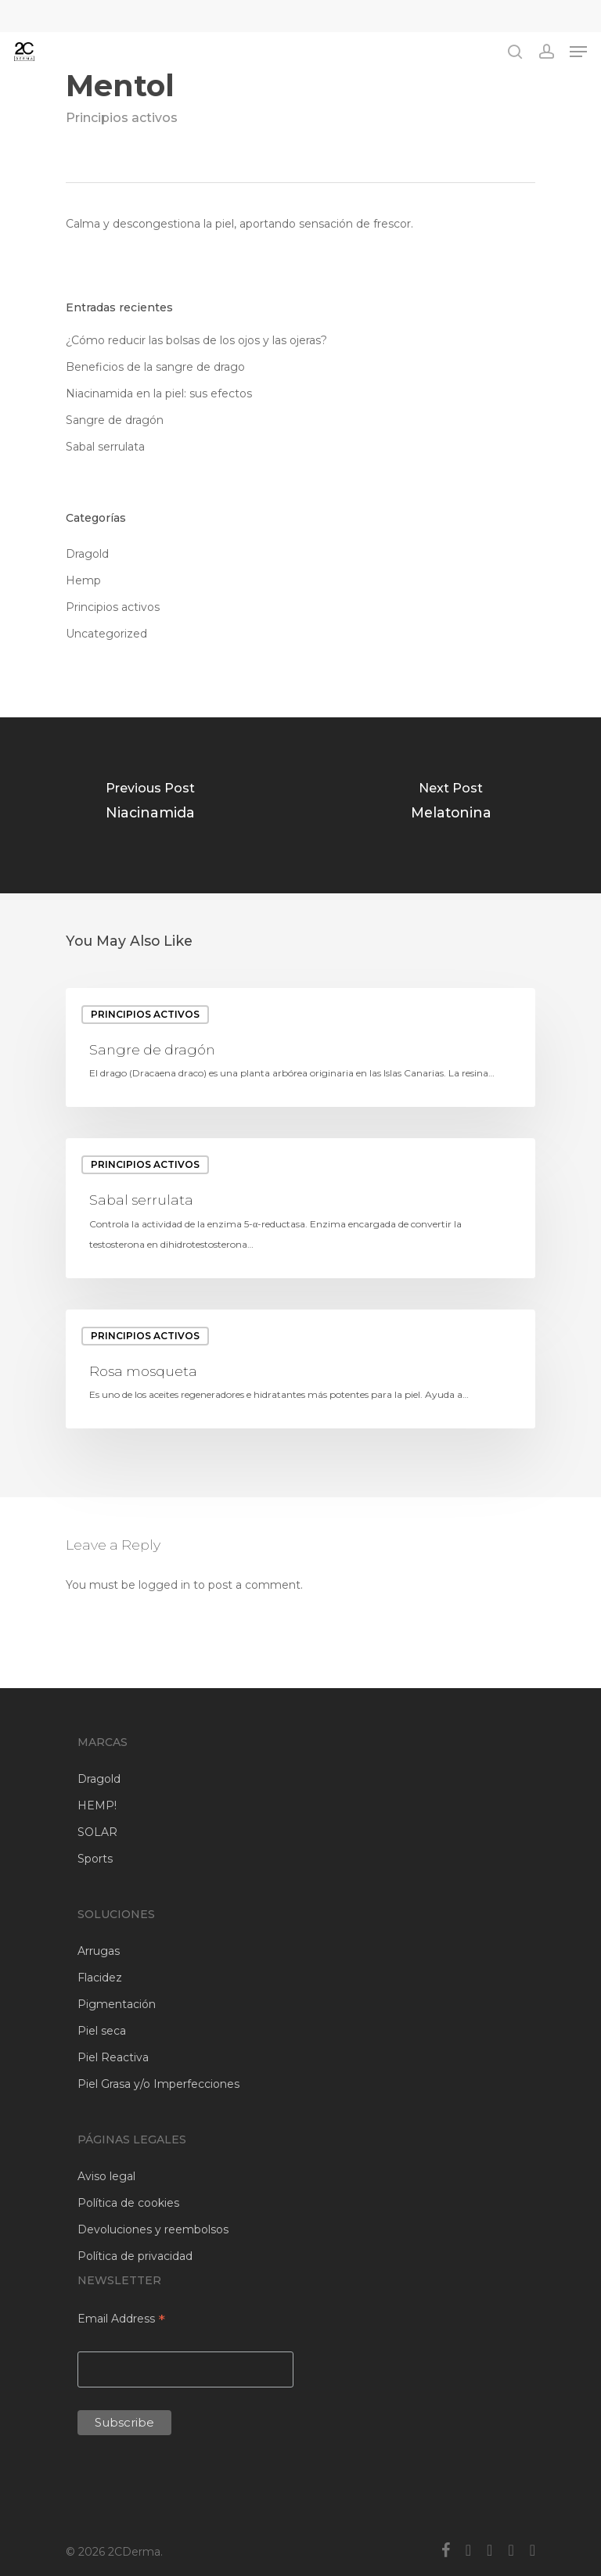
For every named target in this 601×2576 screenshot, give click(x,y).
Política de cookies (128, 2203)
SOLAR (97, 1832)
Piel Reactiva (113, 2057)
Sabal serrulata (105, 447)
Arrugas (98, 1951)
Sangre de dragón (115, 420)
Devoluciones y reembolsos (153, 2229)
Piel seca (101, 2031)
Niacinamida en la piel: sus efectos (159, 393)
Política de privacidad (135, 2256)
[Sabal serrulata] (300, 1208)
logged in (164, 1585)
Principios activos (122, 117)
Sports (95, 1859)
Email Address (121, 2320)
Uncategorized (106, 634)
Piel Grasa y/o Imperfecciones (158, 2084)
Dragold (87, 554)
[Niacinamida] (150, 805)
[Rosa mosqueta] (300, 1369)
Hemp (83, 580)
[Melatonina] (450, 805)
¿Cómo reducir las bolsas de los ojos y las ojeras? (196, 340)
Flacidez (99, 1978)
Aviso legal (106, 2176)
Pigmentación (116, 2004)
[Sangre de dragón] (300, 1048)
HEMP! (97, 1805)
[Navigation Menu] (578, 51)
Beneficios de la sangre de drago (155, 367)
